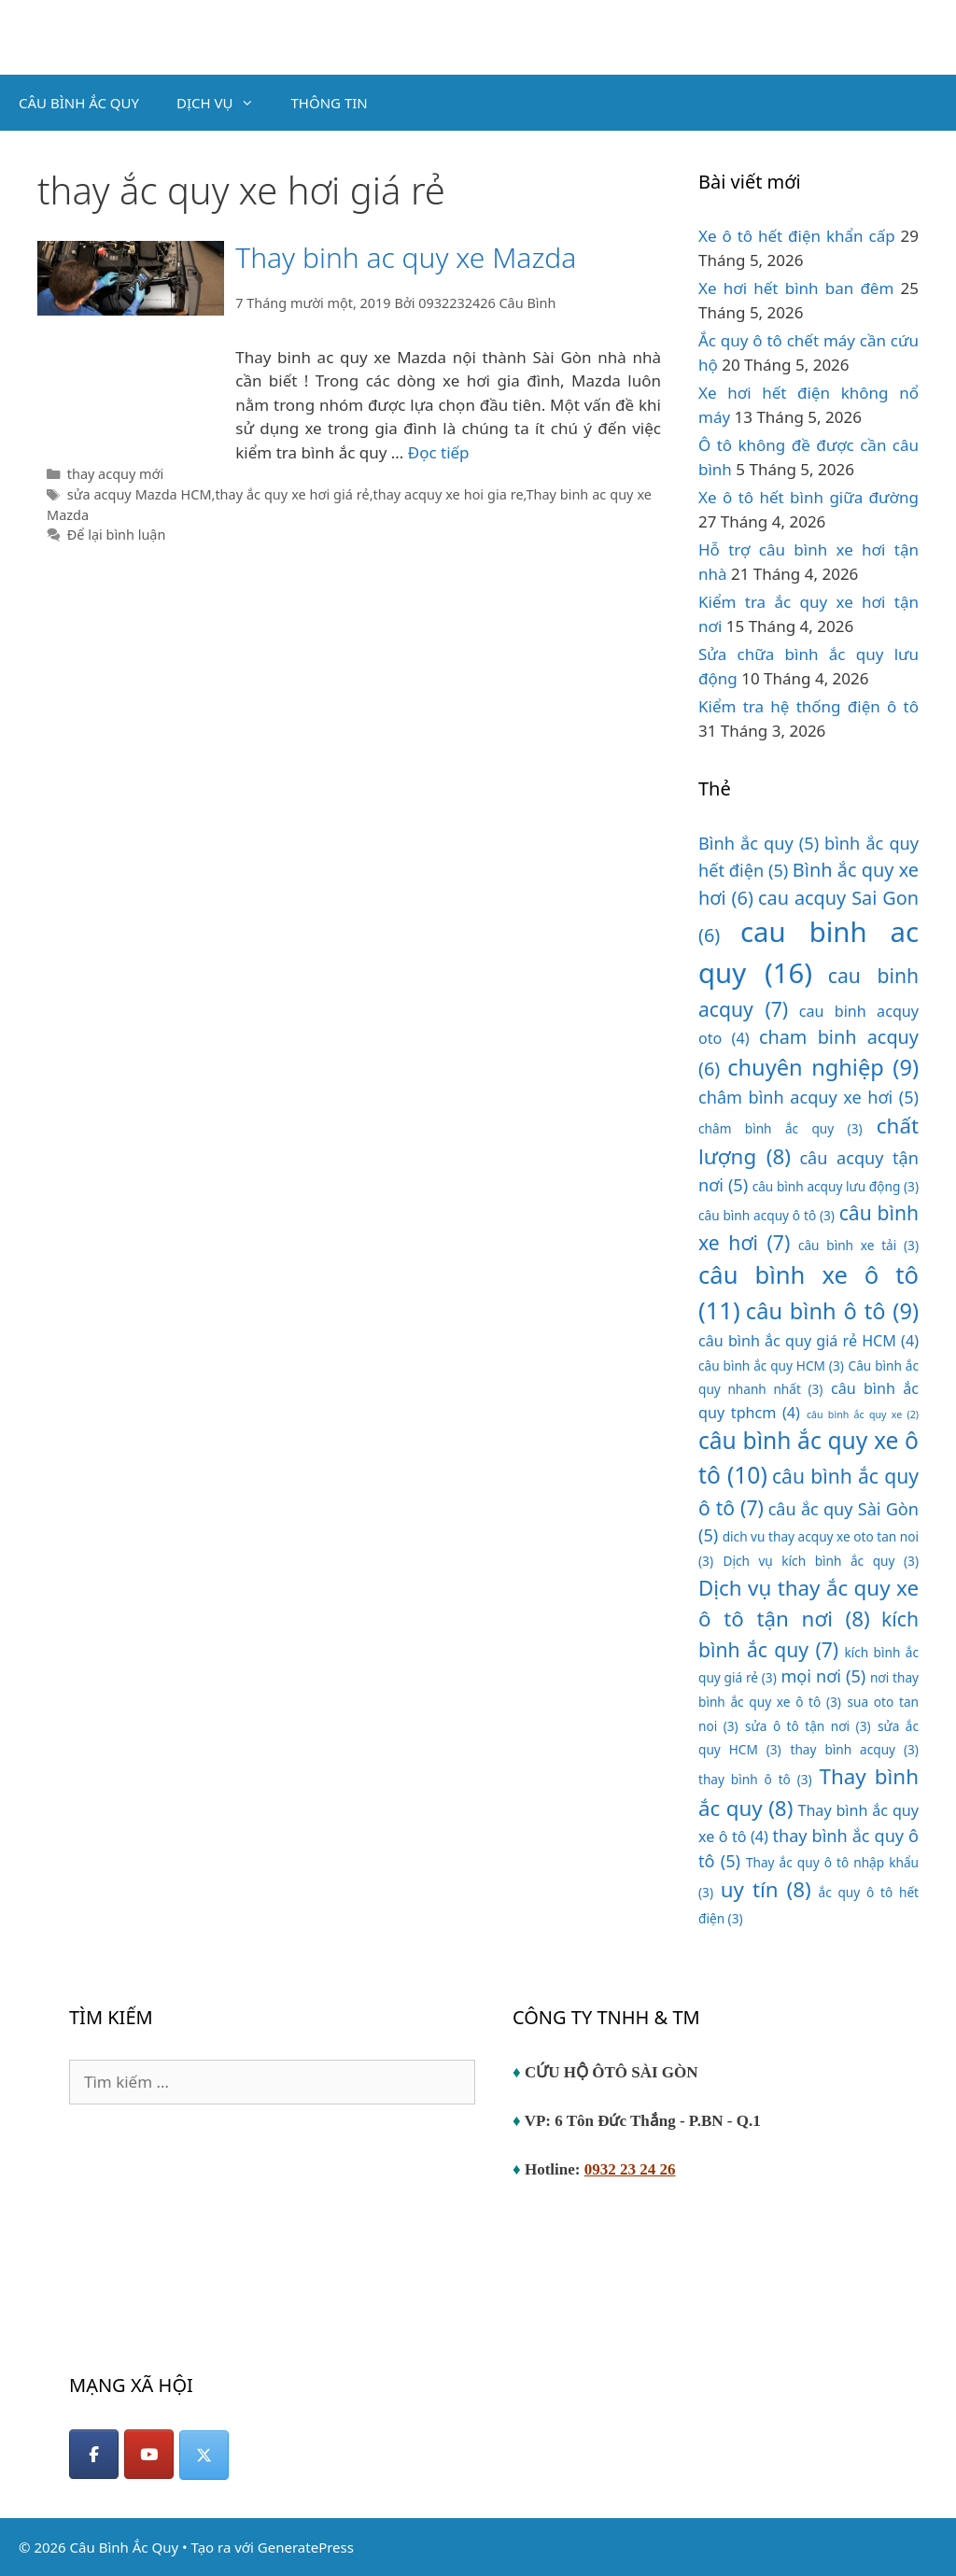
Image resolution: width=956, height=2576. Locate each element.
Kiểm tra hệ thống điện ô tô (808, 706)
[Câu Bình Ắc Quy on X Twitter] (204, 2455)
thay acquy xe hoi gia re (448, 494)
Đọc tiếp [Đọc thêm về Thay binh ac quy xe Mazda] (439, 452)
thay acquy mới (115, 474)
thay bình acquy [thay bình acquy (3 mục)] (855, 1749)
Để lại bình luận (116, 534)
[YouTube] (149, 2454)
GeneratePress (306, 2547)
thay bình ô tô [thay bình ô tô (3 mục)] (755, 1779)
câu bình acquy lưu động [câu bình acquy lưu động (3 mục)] (835, 1186)
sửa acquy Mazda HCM (139, 494)
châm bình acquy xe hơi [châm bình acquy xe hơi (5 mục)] (808, 1097)
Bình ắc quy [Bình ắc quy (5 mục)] (758, 843)
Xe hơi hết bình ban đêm (795, 288)
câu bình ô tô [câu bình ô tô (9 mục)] (832, 1311)
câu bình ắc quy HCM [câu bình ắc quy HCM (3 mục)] (771, 1365)
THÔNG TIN (329, 102)
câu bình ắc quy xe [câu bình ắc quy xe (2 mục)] (863, 1414)
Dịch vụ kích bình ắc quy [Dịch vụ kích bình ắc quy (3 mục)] (821, 1561)
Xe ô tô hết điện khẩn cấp (796, 235)
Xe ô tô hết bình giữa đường (808, 497)
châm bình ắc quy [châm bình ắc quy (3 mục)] (780, 1128)
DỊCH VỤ (224, 103)
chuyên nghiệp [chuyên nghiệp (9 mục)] (823, 1067)
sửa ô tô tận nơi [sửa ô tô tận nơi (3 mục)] (808, 1726)
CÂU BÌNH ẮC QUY (79, 102)
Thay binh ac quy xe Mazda (405, 257)
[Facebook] (94, 2454)
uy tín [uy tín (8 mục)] (766, 1889)
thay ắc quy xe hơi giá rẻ (292, 494)
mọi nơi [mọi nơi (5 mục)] (822, 1676)
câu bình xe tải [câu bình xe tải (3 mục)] (858, 1245)
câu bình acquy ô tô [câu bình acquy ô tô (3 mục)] (766, 1215)
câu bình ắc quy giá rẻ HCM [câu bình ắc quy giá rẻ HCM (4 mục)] (808, 1340)
